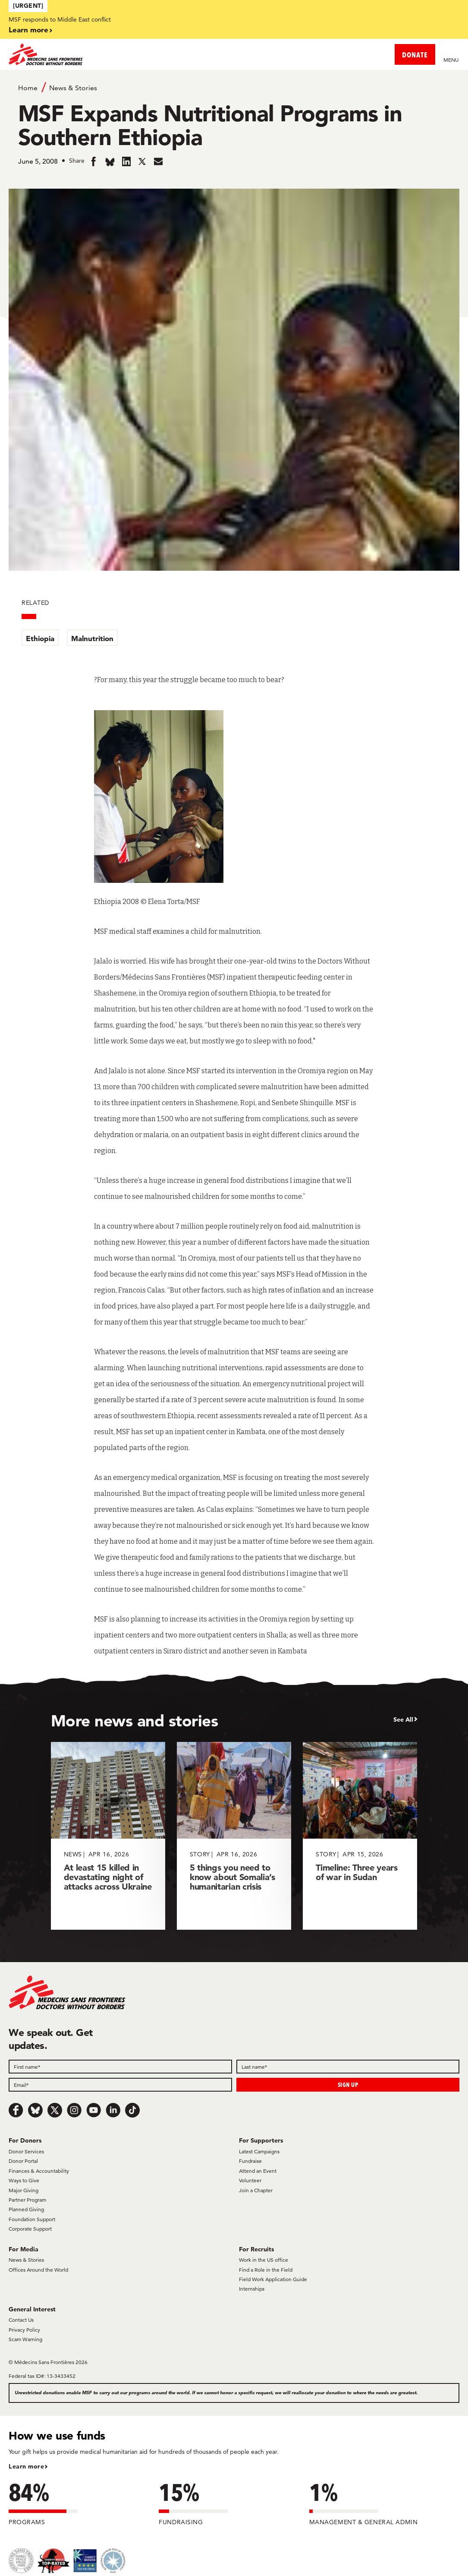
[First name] (120, 2066)
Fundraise (250, 2161)
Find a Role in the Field (265, 2269)
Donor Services (26, 2151)
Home (28, 88)
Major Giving (23, 2190)
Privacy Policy (24, 2329)
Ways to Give (24, 2180)
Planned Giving (26, 2209)
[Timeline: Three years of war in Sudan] (360, 1836)
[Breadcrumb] (234, 87)
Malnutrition (92, 638)
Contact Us (21, 2320)
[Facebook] (16, 2110)
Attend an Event (257, 2171)
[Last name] (348, 2066)
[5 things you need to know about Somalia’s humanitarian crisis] (234, 1836)
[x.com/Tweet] (54, 2110)
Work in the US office (263, 2260)
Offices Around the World (38, 2269)
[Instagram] (74, 2110)
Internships (251, 2288)
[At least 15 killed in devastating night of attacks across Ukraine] (108, 1836)
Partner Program (27, 2200)
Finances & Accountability (39, 2171)
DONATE (415, 54)
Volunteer (250, 2180)
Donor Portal (23, 2161)
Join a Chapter (256, 2190)
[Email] (120, 2085)
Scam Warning (25, 2339)
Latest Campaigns (259, 2151)
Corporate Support (30, 2228)
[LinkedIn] (113, 2110)
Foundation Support (32, 2219)
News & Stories (73, 88)
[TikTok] (132, 2110)
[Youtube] (93, 2110)
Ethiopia (40, 638)
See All (403, 1719)
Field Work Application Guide (273, 2279)
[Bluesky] (35, 2110)
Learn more (28, 29)
